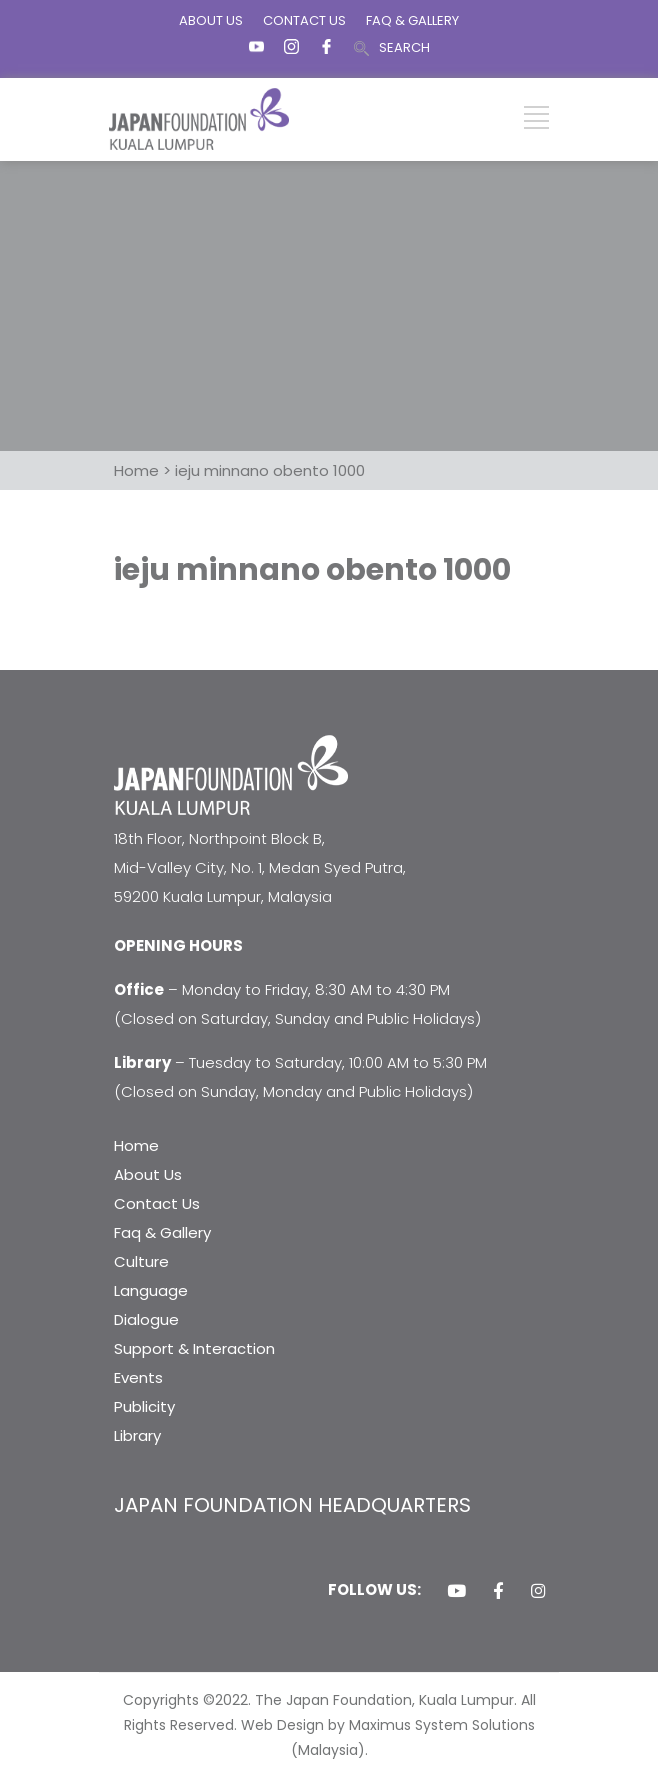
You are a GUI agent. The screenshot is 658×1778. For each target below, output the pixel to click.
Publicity (144, 1406)
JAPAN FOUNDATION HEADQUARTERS (292, 1505)
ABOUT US (211, 20)
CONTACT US (304, 20)
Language (151, 1290)
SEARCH (404, 47)
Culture (141, 1261)
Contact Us (157, 1203)
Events (138, 1377)
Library (137, 1435)
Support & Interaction (194, 1348)
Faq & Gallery (162, 1232)
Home (136, 1145)
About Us (148, 1174)
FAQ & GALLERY (412, 20)
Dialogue (146, 1319)
